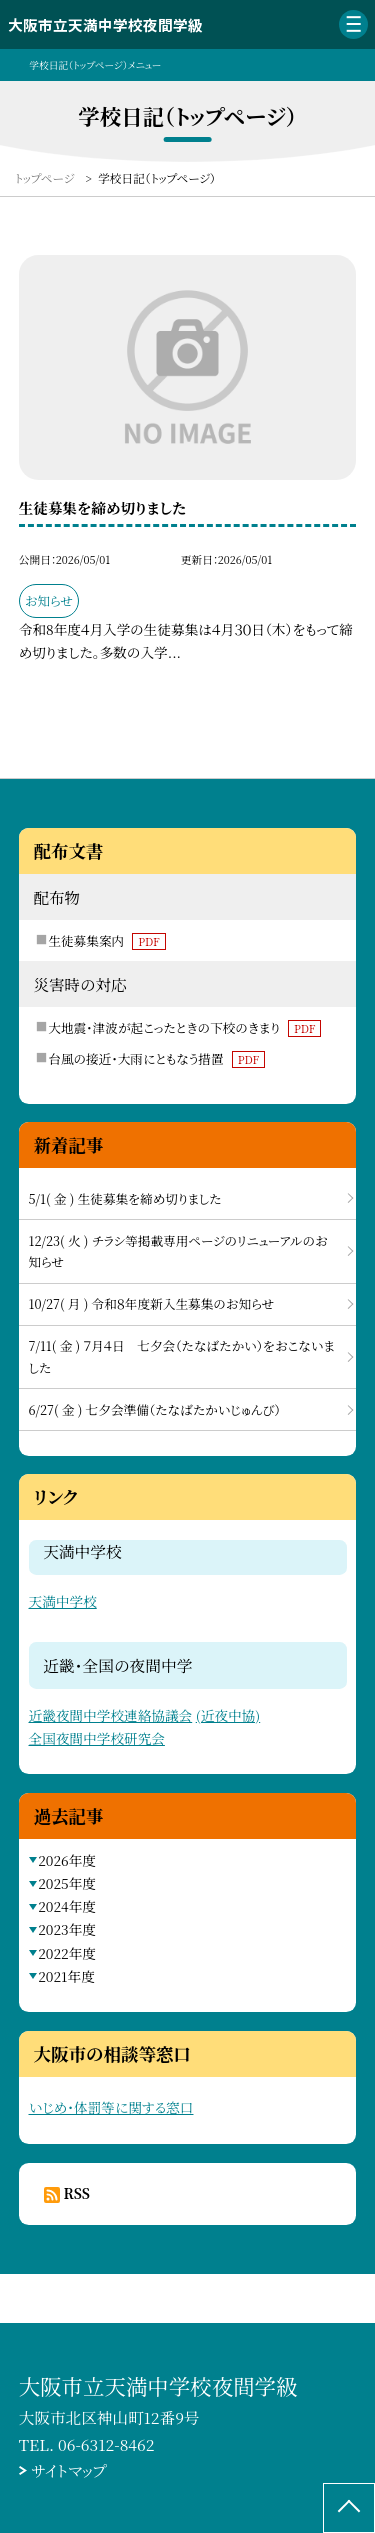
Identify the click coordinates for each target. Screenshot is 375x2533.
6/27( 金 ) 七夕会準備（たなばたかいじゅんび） (155, 1409)
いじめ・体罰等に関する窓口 (111, 2107)
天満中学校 (63, 1601)
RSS (77, 2193)
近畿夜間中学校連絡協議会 (111, 1715)
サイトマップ (68, 2470)
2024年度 (67, 1906)
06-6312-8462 (106, 2444)
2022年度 (67, 1953)
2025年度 (67, 1883)
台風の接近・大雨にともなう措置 (156, 1058)
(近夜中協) (228, 1715)
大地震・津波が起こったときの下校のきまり (184, 1027)
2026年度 (67, 1860)
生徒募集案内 (106, 940)
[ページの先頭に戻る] (349, 2508)
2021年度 (66, 1976)
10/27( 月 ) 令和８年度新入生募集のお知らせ (152, 1303)
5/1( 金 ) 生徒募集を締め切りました (125, 1198)
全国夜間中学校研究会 (97, 1738)
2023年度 (67, 1929)
